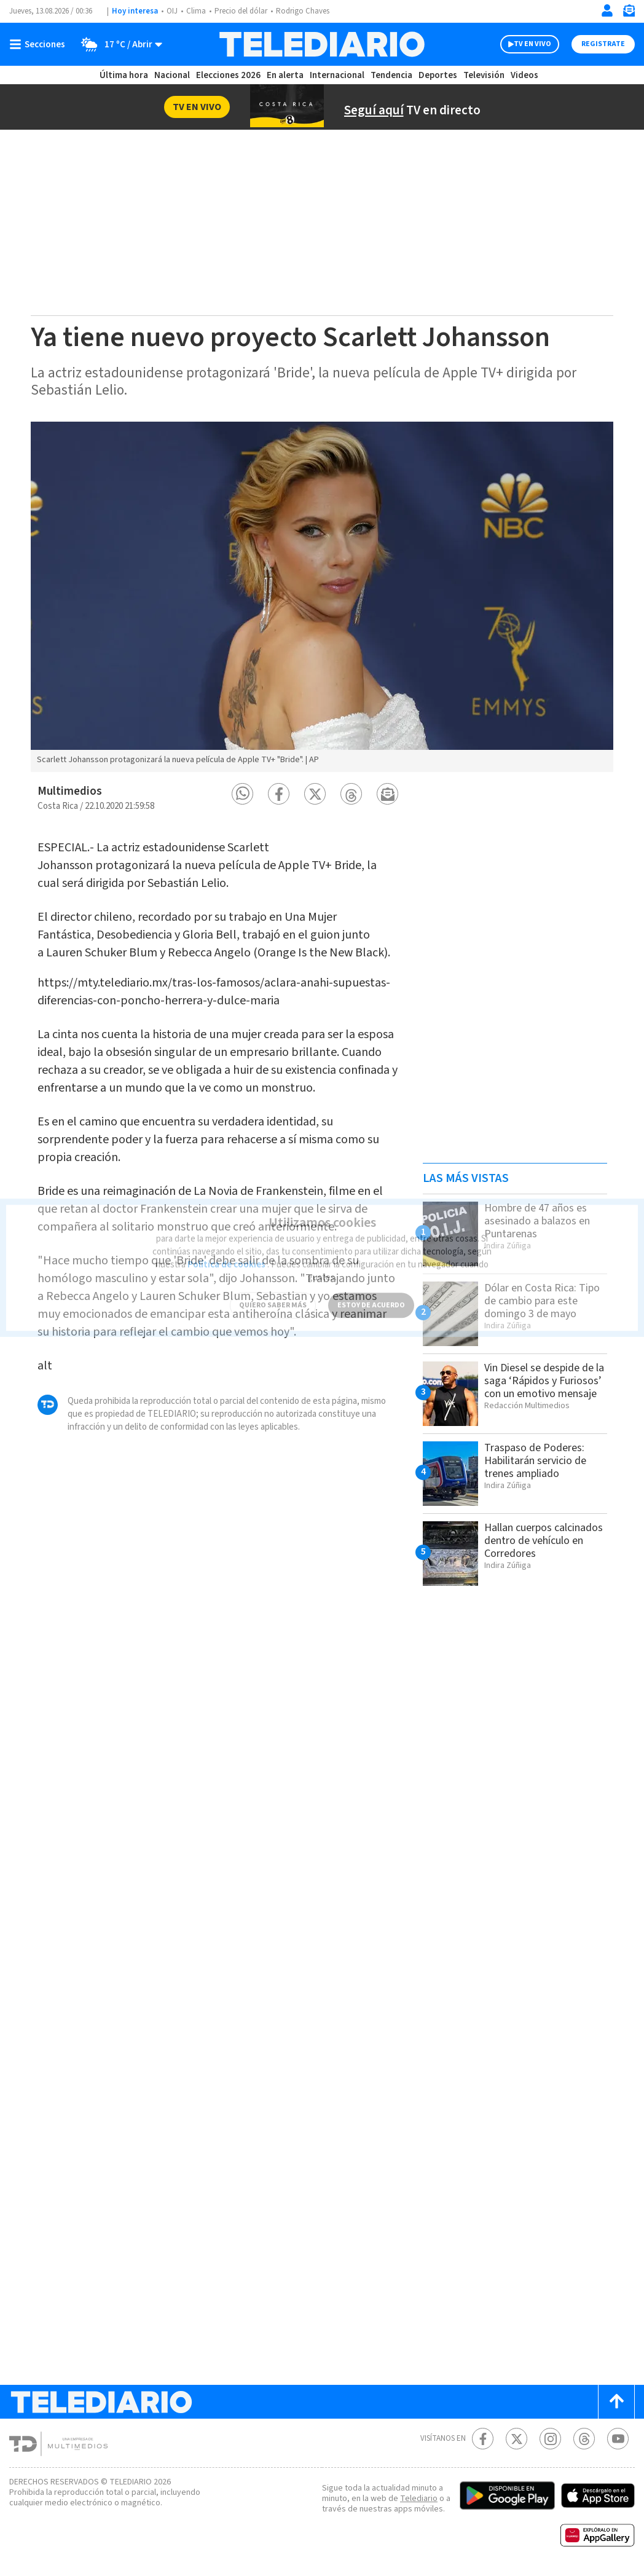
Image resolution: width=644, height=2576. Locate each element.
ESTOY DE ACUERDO (371, 1294)
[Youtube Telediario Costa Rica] (618, 2438)
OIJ (172, 11)
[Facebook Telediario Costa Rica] (482, 2438)
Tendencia (391, 75)
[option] (322, 597)
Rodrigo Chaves (302, 11)
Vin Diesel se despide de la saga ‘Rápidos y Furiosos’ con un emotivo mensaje (544, 1380)
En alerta (285, 75)
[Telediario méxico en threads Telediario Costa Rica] (584, 2438)
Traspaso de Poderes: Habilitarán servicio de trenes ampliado (535, 1460)
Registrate (603, 44)
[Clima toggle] (118, 44)
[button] (242, 794)
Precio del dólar (240, 11)
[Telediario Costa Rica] (322, 44)
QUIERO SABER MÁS (273, 1294)
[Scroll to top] (616, 2402)
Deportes (437, 75)
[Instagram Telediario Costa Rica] (550, 2438)
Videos (524, 75)
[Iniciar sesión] (607, 10)
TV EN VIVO (532, 44)
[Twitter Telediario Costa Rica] (516, 2438)
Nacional (172, 75)
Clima (196, 11)
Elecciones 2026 (228, 75)
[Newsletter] (628, 13)
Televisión (484, 75)
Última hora (124, 75)
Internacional (337, 75)
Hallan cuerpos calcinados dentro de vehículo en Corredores (543, 1540)
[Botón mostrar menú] (40, 44)
